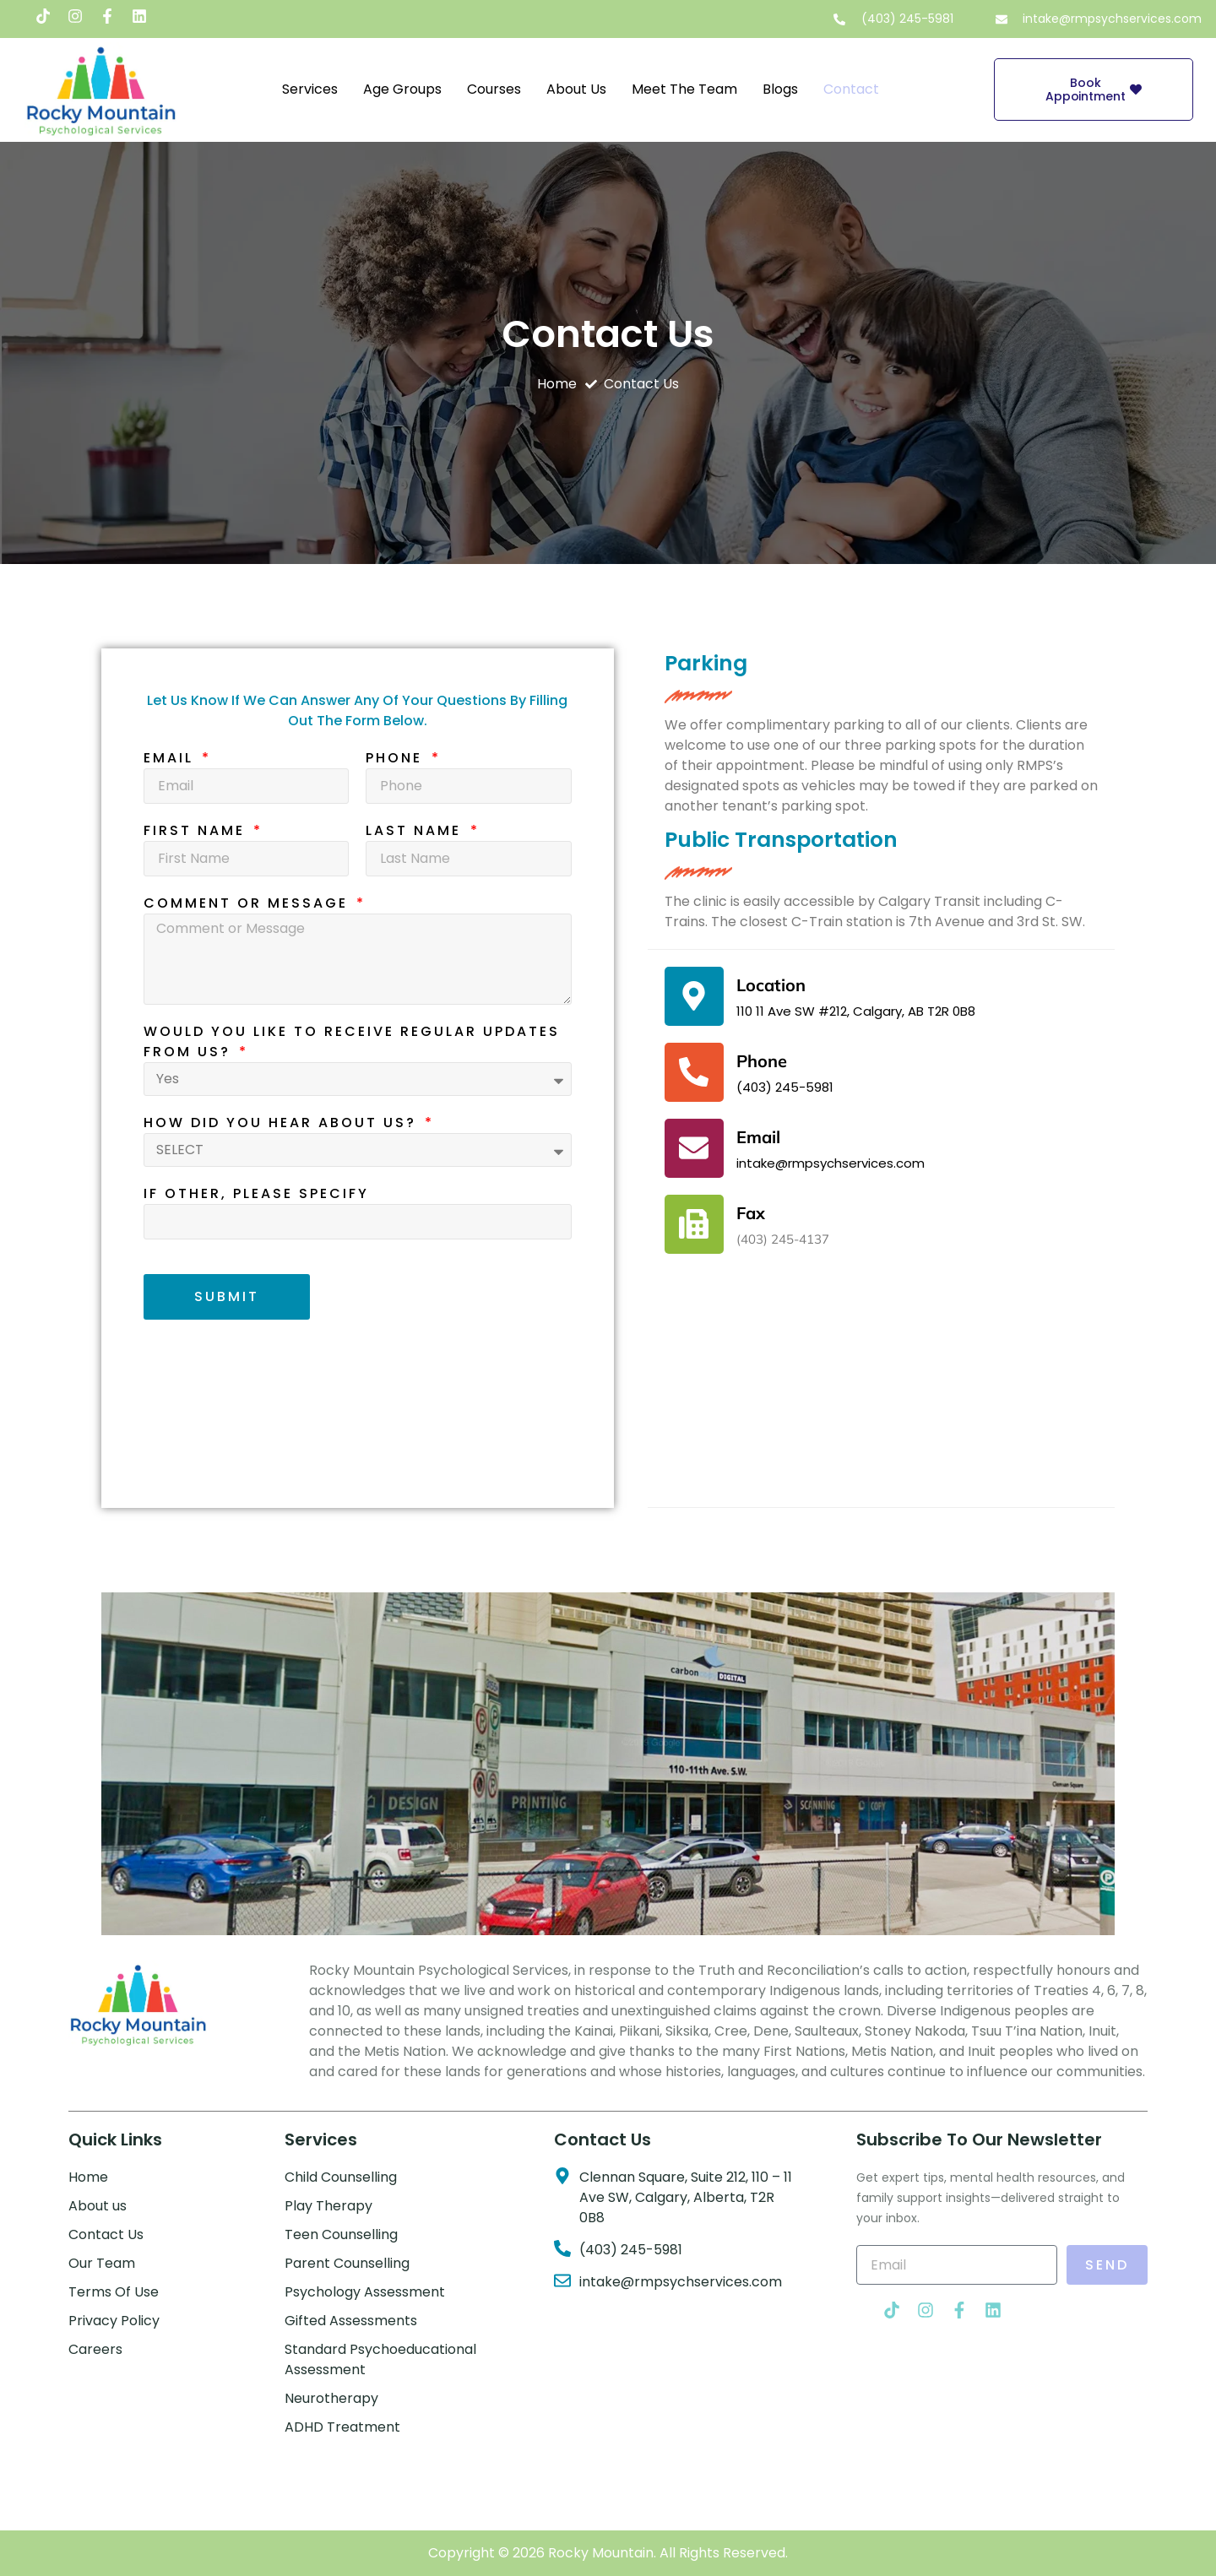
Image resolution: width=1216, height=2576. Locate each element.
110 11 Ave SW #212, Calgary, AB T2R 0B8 (855, 1011)
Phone (397, 757)
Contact (851, 89)
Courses (494, 89)
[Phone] (694, 1072)
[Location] (694, 996)
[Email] (694, 1148)
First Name (197, 830)
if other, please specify (256, 1193)
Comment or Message (249, 903)
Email (171, 757)
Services (310, 89)
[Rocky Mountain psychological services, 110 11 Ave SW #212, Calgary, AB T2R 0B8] (881, 1401)
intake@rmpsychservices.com (830, 1163)
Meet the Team (684, 89)
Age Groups (402, 89)
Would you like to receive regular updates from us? (352, 1041)
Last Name (416, 830)
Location (771, 984)
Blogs (780, 89)
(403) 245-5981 (784, 1087)
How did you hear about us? (283, 1122)
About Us (576, 89)
